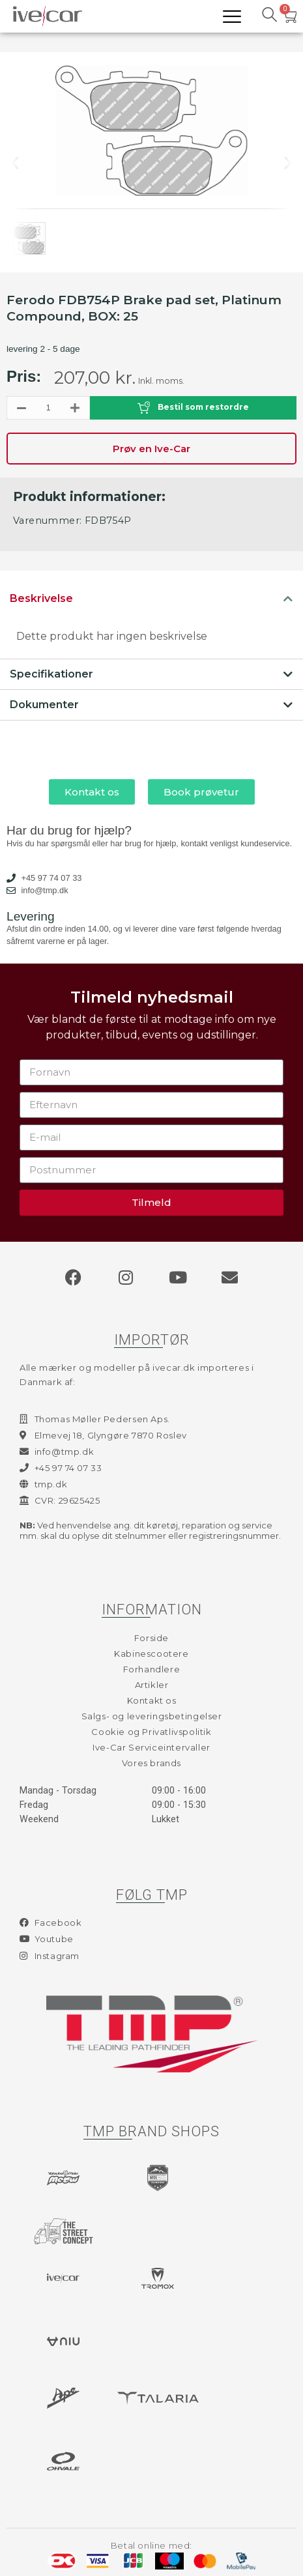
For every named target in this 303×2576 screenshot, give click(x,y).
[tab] (151, 599)
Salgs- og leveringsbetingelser (151, 1716)
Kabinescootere (151, 1653)
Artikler (152, 1685)
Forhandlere (151, 1669)
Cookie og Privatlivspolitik (151, 1731)
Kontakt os (152, 1700)
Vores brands (151, 1763)
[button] (25, 162)
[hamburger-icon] (232, 16)
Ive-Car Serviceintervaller (151, 1747)
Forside (151, 1638)
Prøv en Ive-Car (151, 448)
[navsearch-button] (269, 16)
